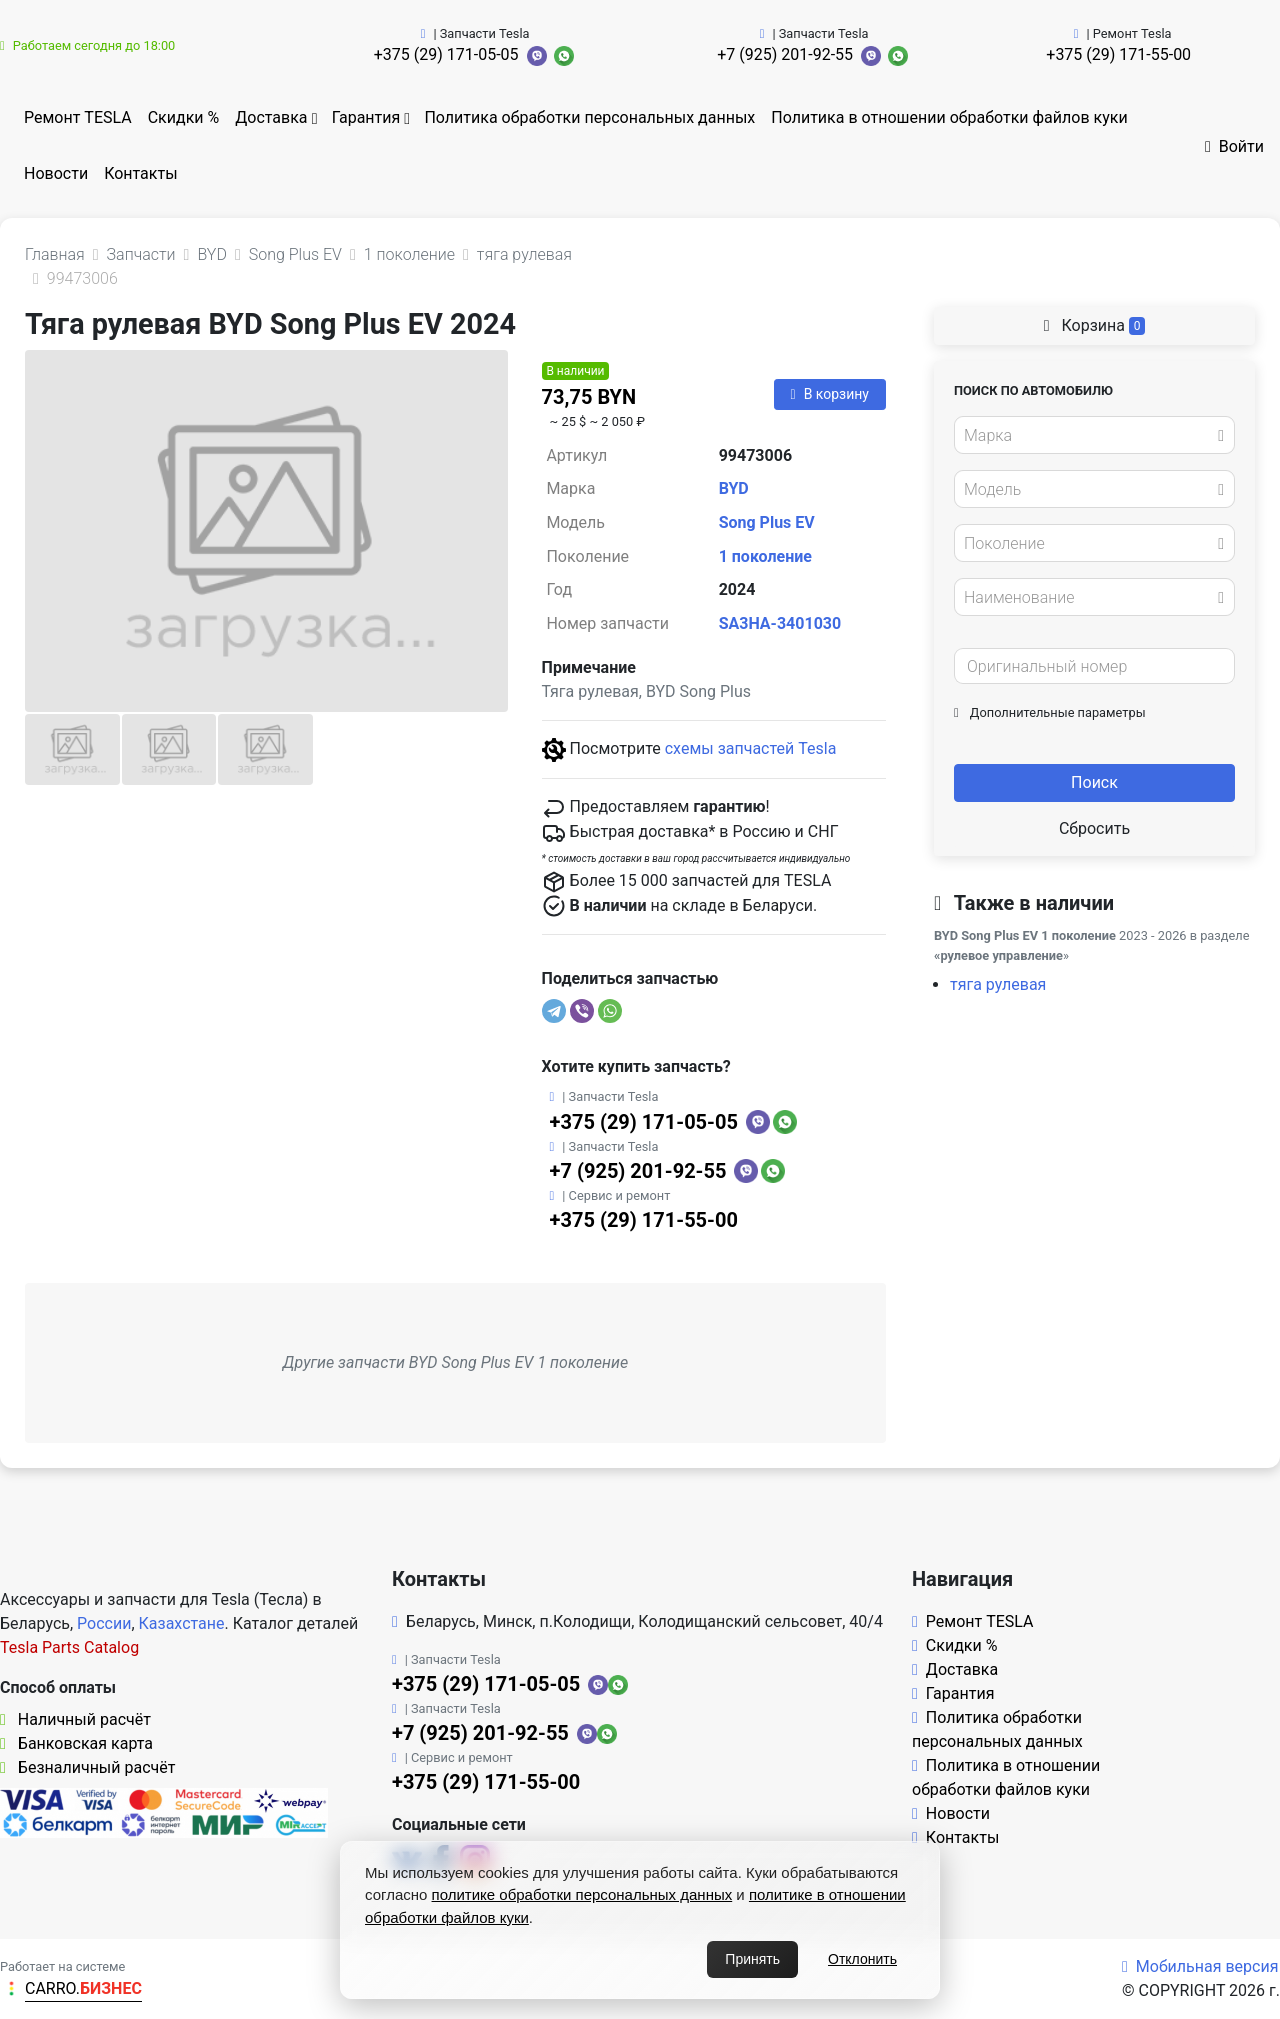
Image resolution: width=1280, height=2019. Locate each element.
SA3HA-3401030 (780, 623)
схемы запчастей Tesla (751, 748)
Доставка (271, 117)
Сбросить (1094, 828)
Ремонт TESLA (78, 117)
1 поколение (765, 556)
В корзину (830, 394)
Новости (56, 173)
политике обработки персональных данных (582, 1894)
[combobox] (1094, 435)
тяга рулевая (998, 984)
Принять (752, 1959)
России (104, 1623)
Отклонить (862, 1959)
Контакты (140, 173)
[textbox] (1089, 436)
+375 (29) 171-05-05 (446, 54)
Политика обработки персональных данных (589, 117)
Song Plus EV (767, 522)
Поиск (1094, 782)
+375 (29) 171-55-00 (1118, 54)
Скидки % (184, 117)
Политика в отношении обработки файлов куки (949, 117)
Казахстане (182, 1623)
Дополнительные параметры (1050, 712)
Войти (1234, 146)
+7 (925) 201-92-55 (785, 54)
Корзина (1095, 325)
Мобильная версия (1200, 1966)
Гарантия (366, 117)
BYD (734, 488)
